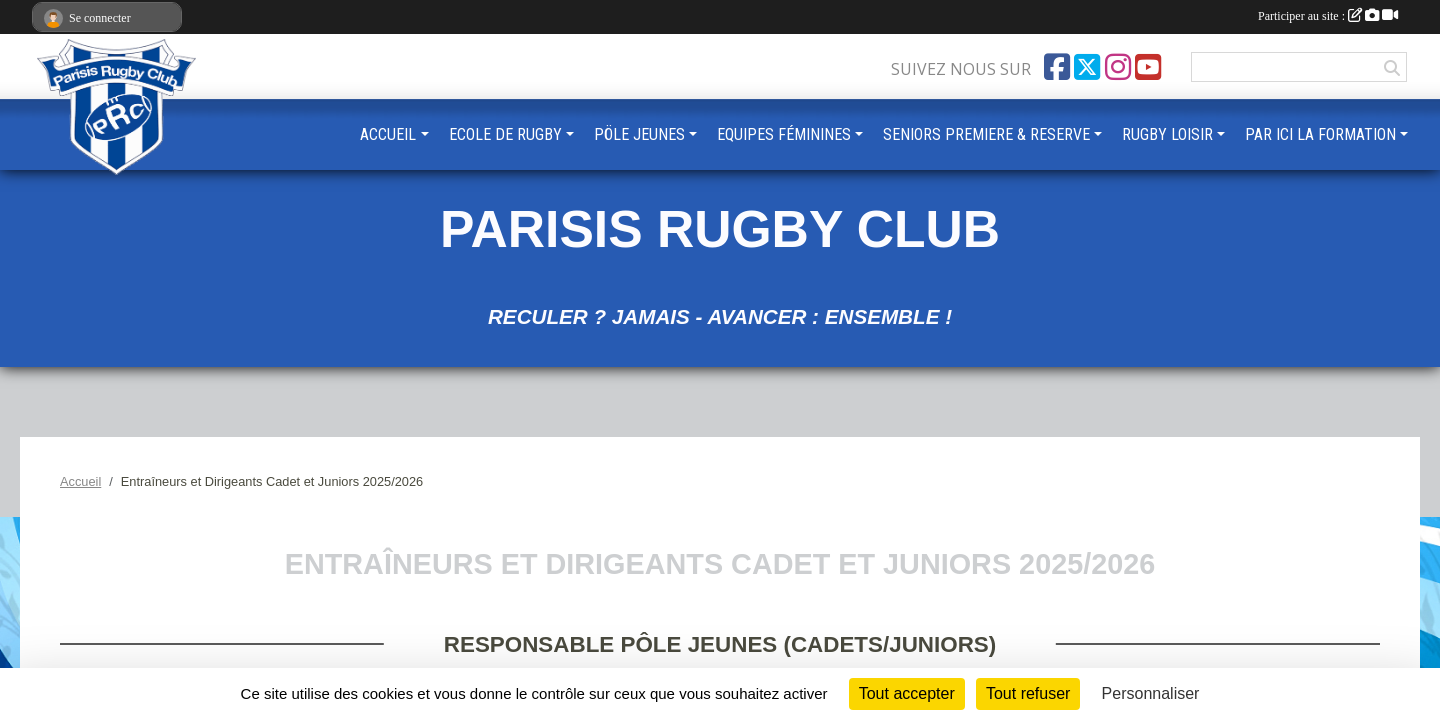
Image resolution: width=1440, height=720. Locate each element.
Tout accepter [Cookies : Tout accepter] (907, 693)
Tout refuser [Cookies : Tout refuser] (1028, 693)
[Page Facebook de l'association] (1057, 67)
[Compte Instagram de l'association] (1118, 67)
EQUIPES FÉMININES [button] (784, 134)
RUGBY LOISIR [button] (1167, 134)
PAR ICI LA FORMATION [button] (1320, 134)
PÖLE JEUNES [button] (639, 134)
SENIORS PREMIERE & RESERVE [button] (986, 134)
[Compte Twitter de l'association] (1087, 67)
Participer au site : (1328, 16)
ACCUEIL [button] (388, 134)
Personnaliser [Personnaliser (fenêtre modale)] (1151, 693)
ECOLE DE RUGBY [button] (505, 134)
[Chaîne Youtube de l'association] (1148, 67)
